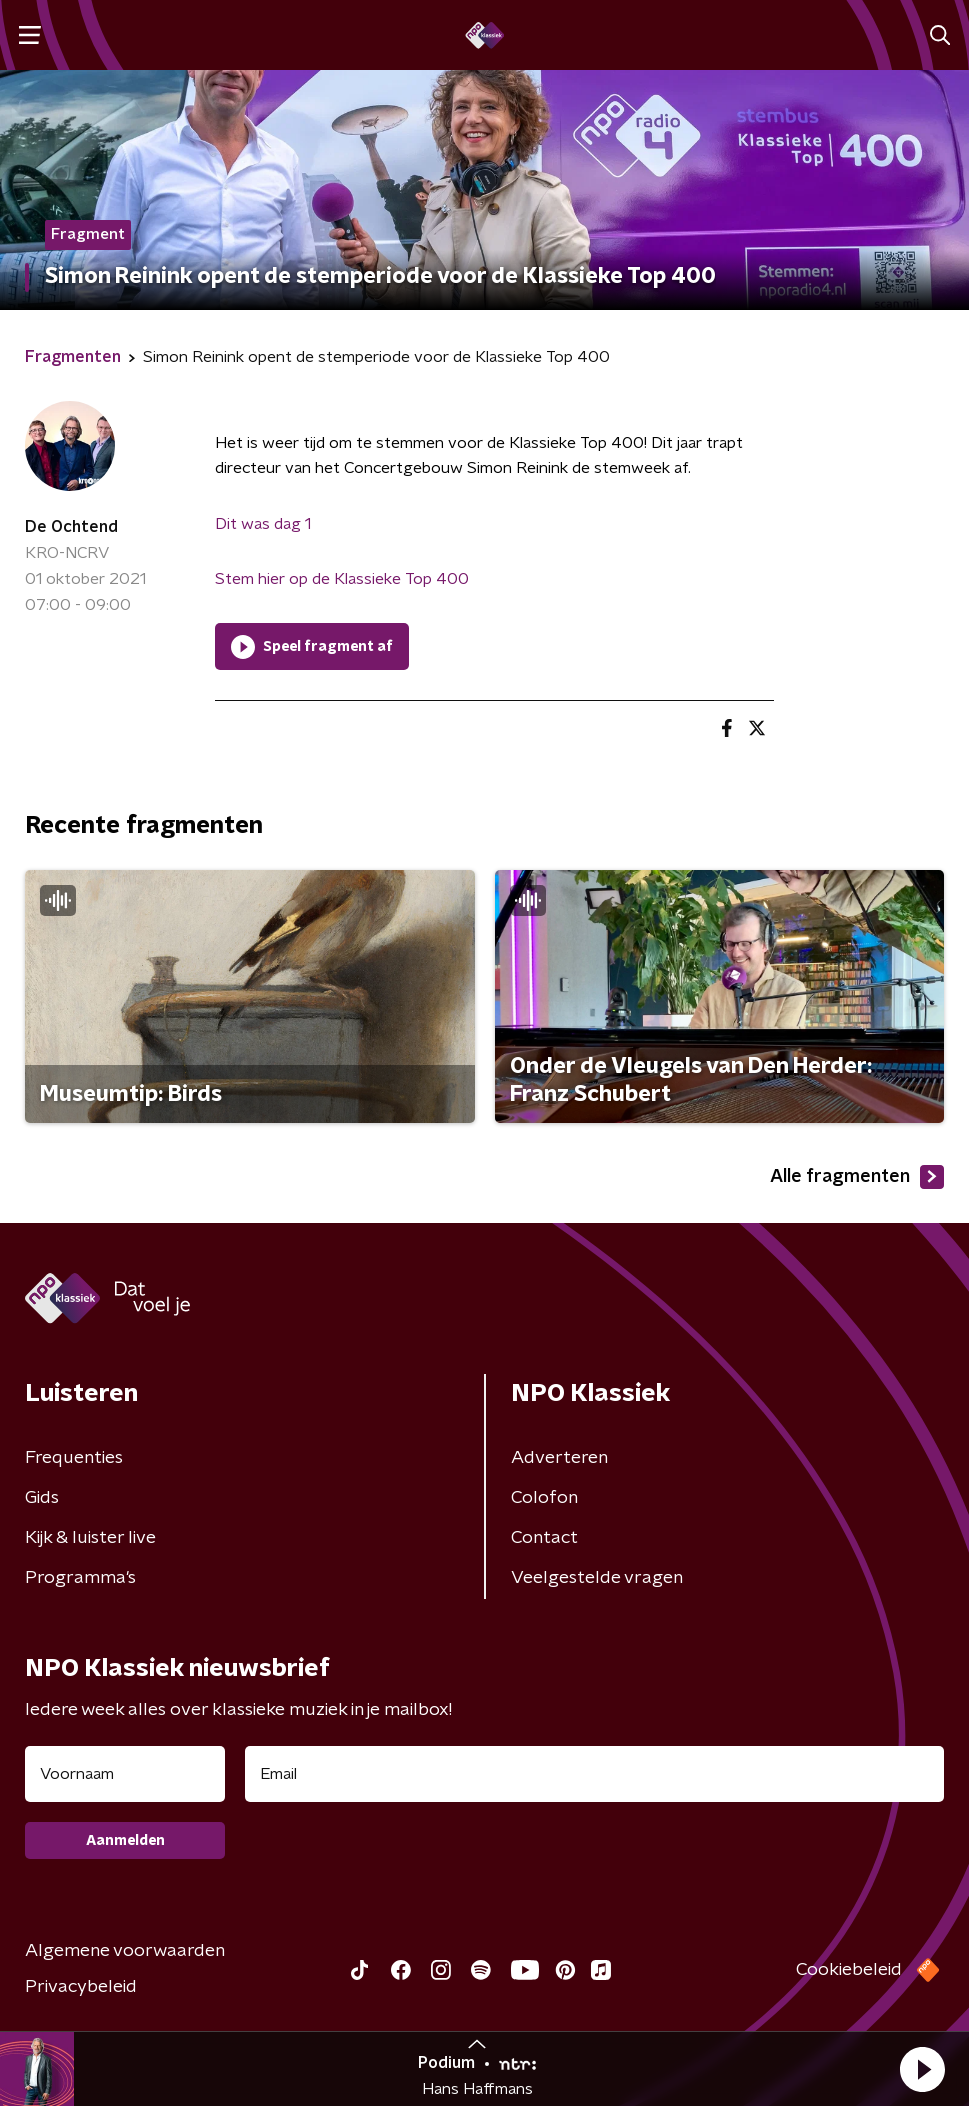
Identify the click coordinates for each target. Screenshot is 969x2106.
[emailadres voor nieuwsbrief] (594, 1774)
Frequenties (74, 1458)
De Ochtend (71, 527)
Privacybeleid (81, 1987)
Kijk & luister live (90, 1538)
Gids (42, 1498)
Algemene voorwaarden (125, 1951)
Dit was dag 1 (263, 524)
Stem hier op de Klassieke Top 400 (342, 579)
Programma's (80, 1578)
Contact (544, 1538)
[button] (922, 2069)
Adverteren (559, 1458)
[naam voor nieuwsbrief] (125, 1774)
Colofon (544, 1498)
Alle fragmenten (857, 1177)
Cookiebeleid (849, 1970)
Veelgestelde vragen (597, 1578)
